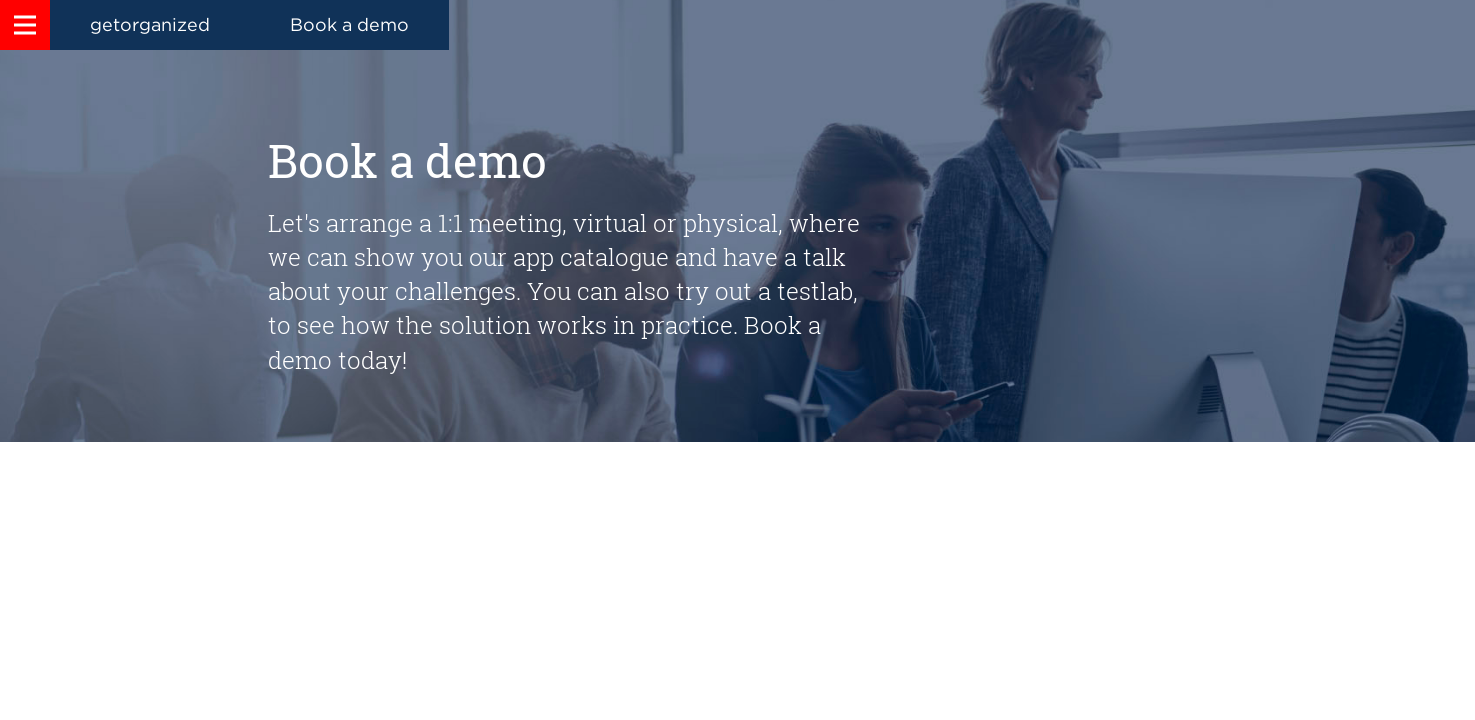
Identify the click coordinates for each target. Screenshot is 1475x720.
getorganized (150, 24)
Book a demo (349, 24)
